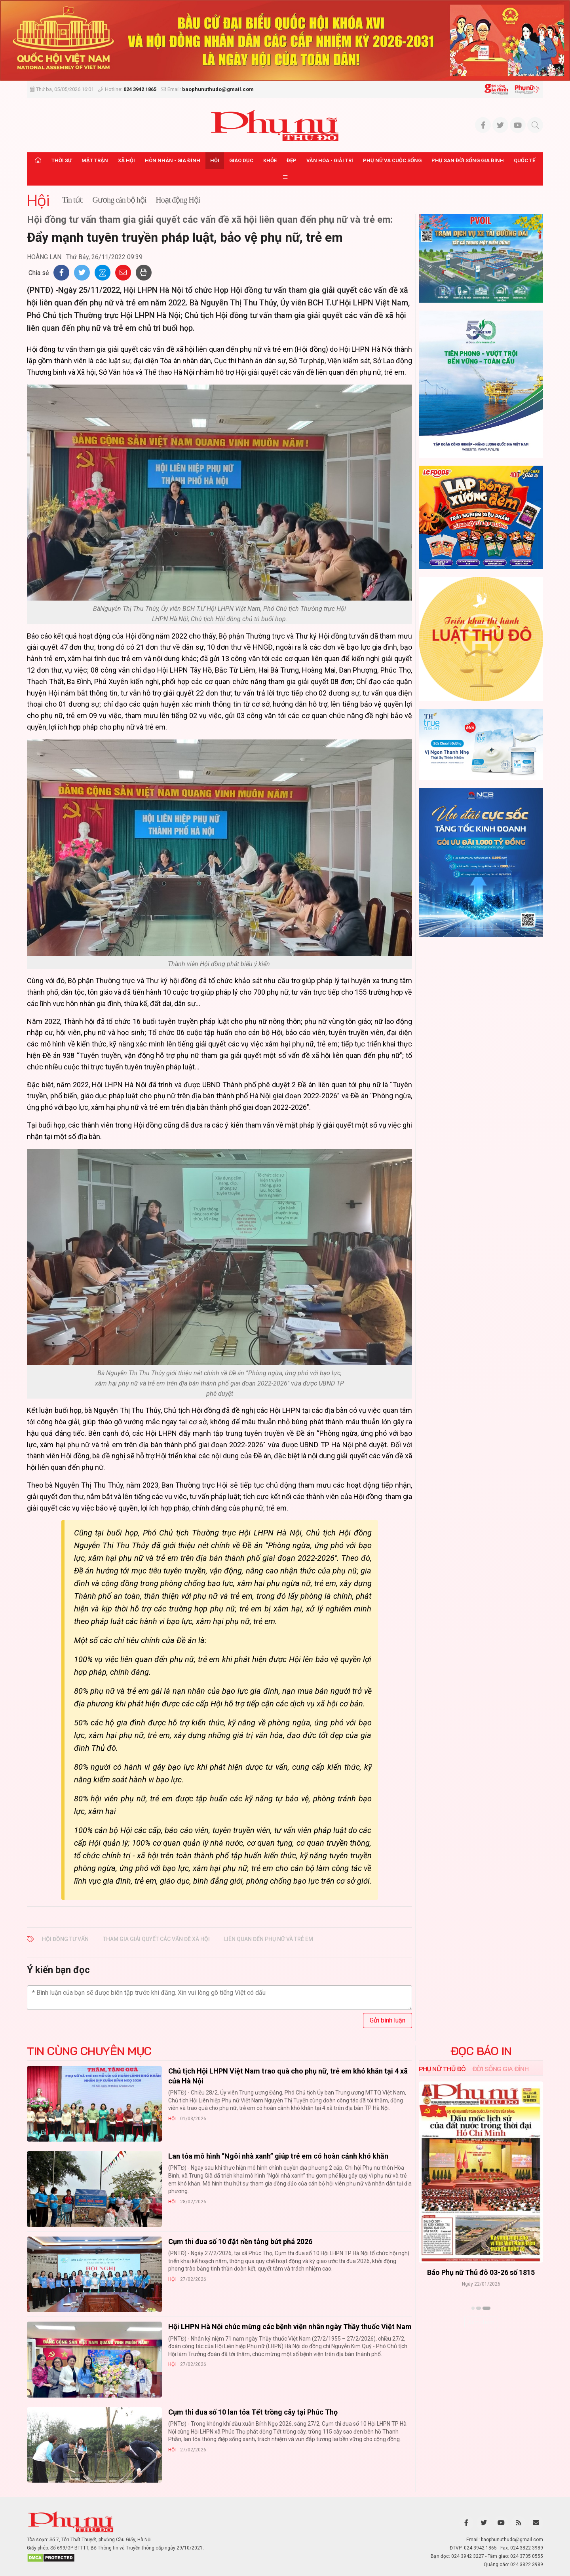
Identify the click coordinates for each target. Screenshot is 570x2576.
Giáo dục (241, 160)
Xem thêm (481, 2322)
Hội (214, 160)
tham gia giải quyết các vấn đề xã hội (156, 1939)
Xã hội (126, 160)
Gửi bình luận (387, 2020)
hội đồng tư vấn (65, 1939)
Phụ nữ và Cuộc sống (392, 160)
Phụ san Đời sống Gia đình (467, 160)
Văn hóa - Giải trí (329, 160)
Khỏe (270, 160)
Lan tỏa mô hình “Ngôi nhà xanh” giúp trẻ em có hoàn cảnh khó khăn (278, 2156)
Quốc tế (524, 160)
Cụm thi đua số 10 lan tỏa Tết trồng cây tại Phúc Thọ (253, 2412)
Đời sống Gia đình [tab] (500, 2069)
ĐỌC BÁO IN (481, 2051)
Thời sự (61, 160)
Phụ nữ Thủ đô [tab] (442, 2069)
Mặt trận (95, 160)
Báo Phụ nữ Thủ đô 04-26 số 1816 (455, 2272)
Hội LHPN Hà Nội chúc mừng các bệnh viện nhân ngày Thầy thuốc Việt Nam (290, 2326)
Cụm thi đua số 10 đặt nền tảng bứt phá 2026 (240, 2241)
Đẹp (291, 160)
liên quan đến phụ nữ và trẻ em (268, 1939)
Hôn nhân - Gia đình (172, 160)
